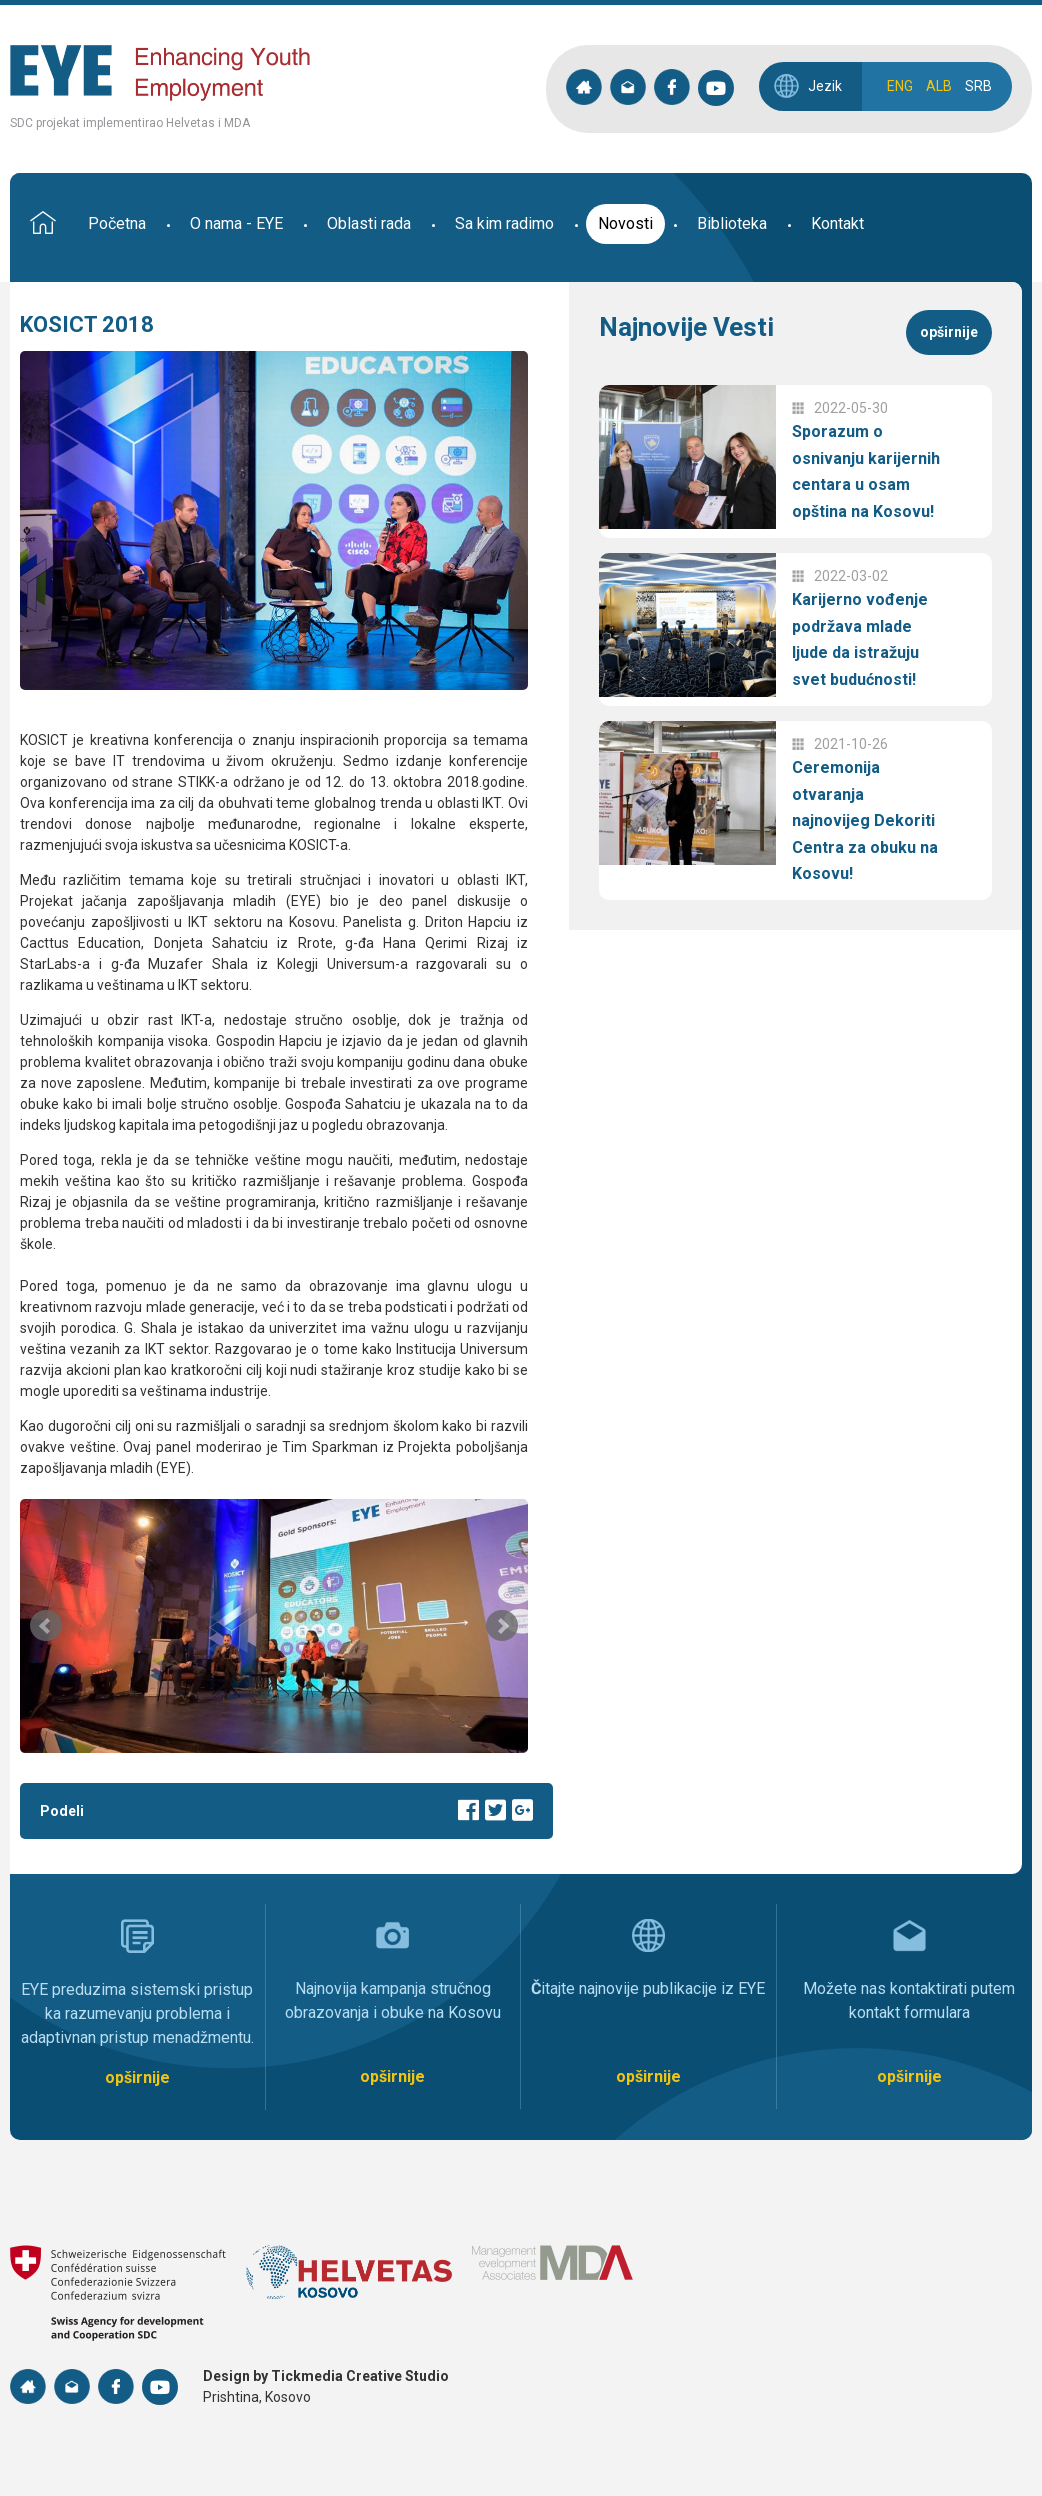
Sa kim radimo (504, 223)
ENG (900, 86)
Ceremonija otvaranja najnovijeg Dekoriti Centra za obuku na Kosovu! (865, 820)
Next (502, 1626)
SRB (978, 86)
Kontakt (837, 223)
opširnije (949, 332)
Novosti (625, 223)
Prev (46, 1626)
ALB (939, 86)
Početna (117, 223)
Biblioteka (732, 223)
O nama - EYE (236, 223)
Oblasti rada (369, 223)
